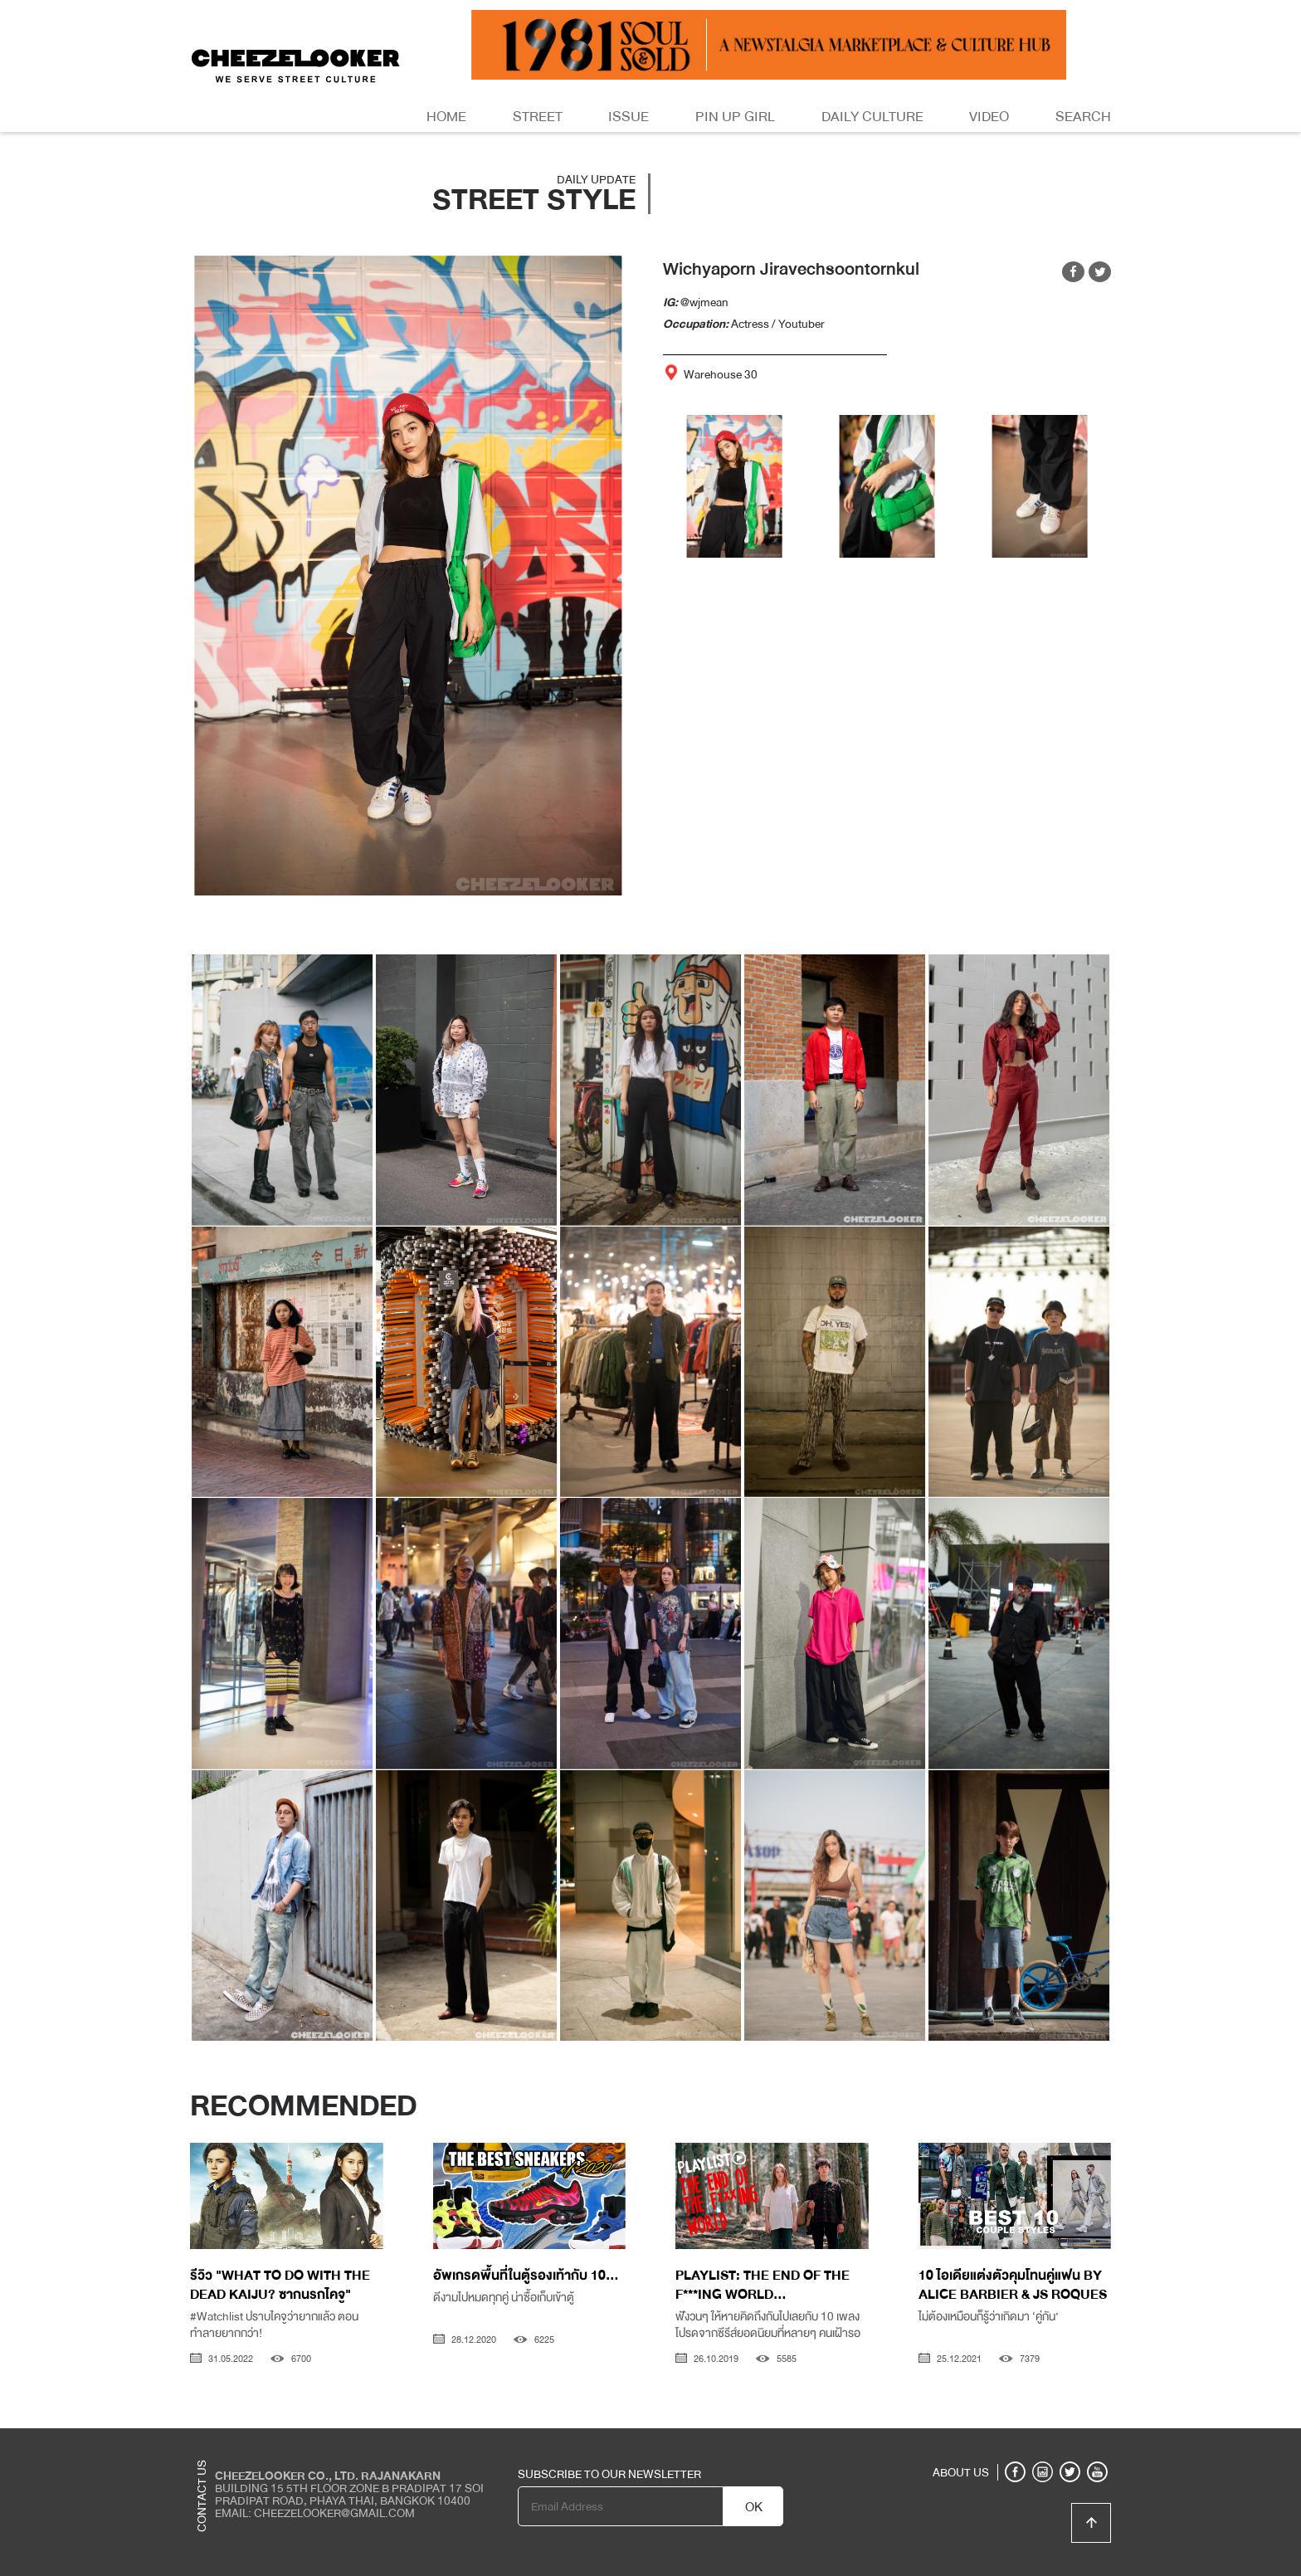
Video (989, 117)
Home (446, 117)
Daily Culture (872, 117)
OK (754, 2507)
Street (538, 117)
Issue (628, 117)
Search (1083, 117)
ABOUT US (961, 2472)
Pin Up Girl (735, 117)
